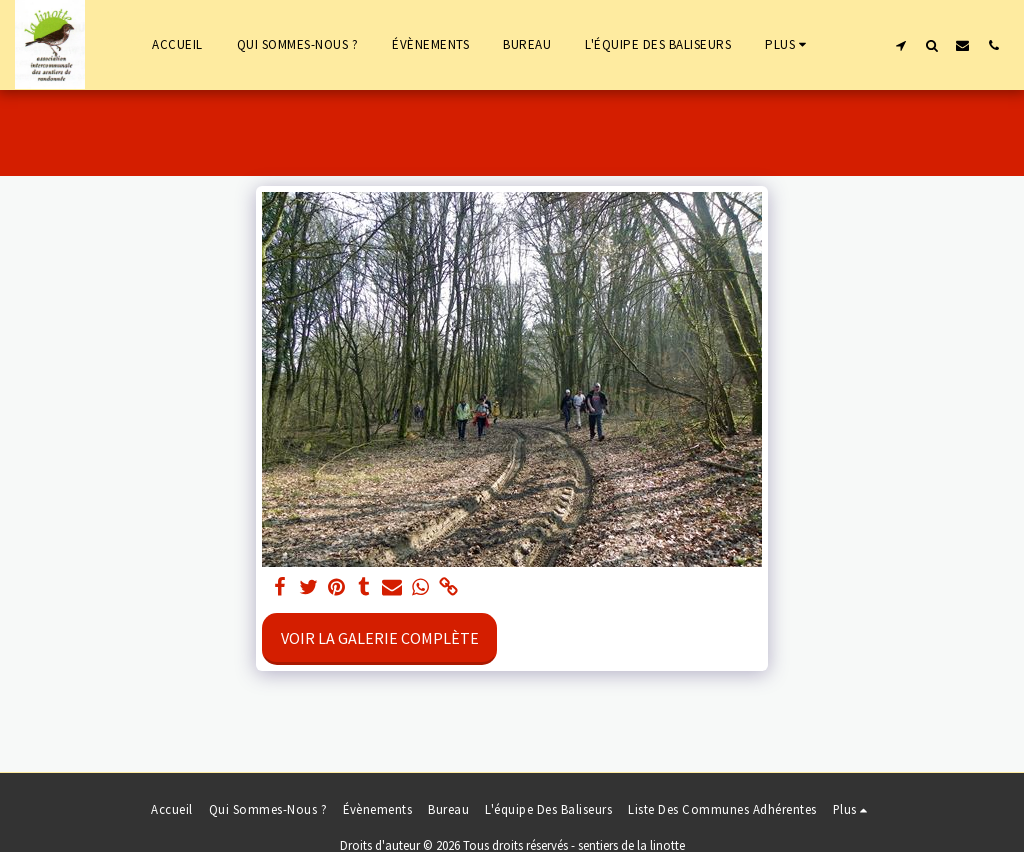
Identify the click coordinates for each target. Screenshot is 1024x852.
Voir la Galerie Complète (380, 638)
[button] (900, 45)
